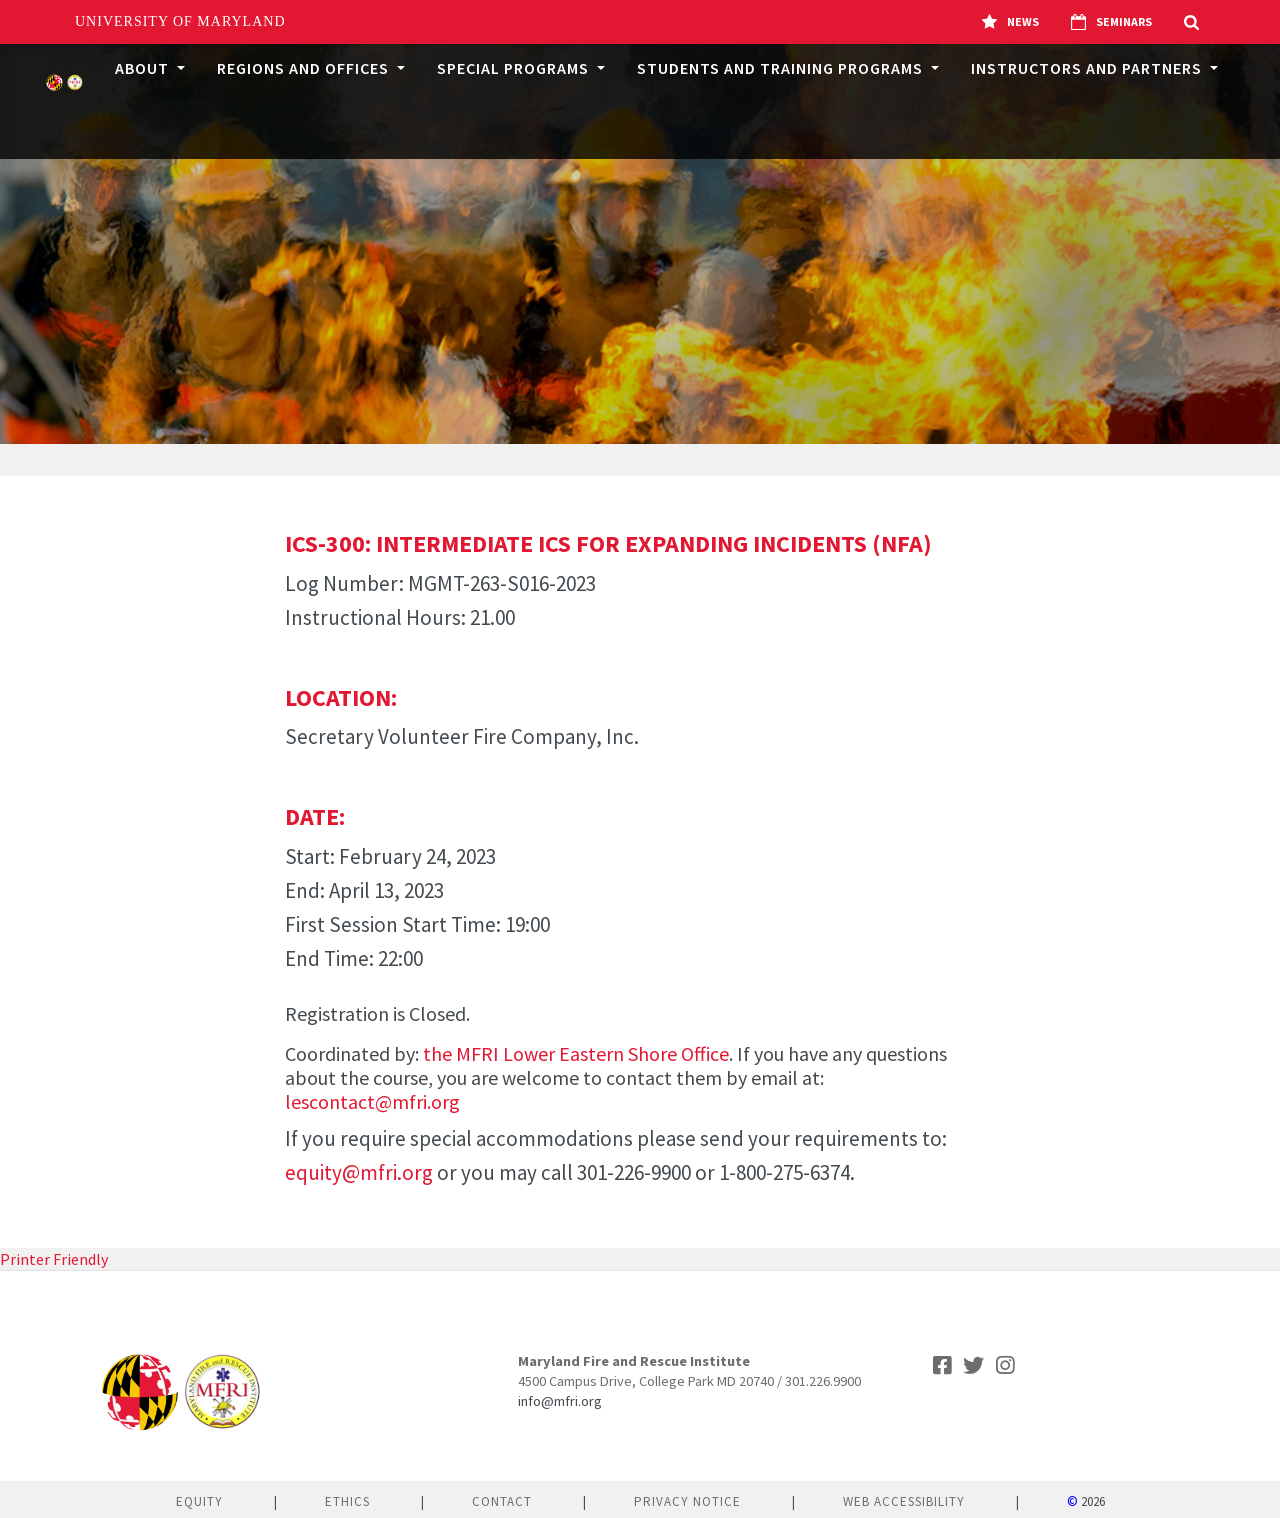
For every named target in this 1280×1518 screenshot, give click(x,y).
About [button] (144, 68)
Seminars (1111, 22)
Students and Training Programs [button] (782, 68)
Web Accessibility (904, 1501)
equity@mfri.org (359, 1172)
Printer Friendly (54, 1259)
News (1010, 22)
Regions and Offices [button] (305, 68)
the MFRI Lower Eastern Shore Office (576, 1053)
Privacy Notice (687, 1501)
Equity (199, 1501)
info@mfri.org (560, 1401)
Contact (502, 1501)
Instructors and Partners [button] (1088, 68)
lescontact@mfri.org (372, 1101)
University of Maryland (180, 21)
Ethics (347, 1501)
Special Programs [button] (515, 68)
